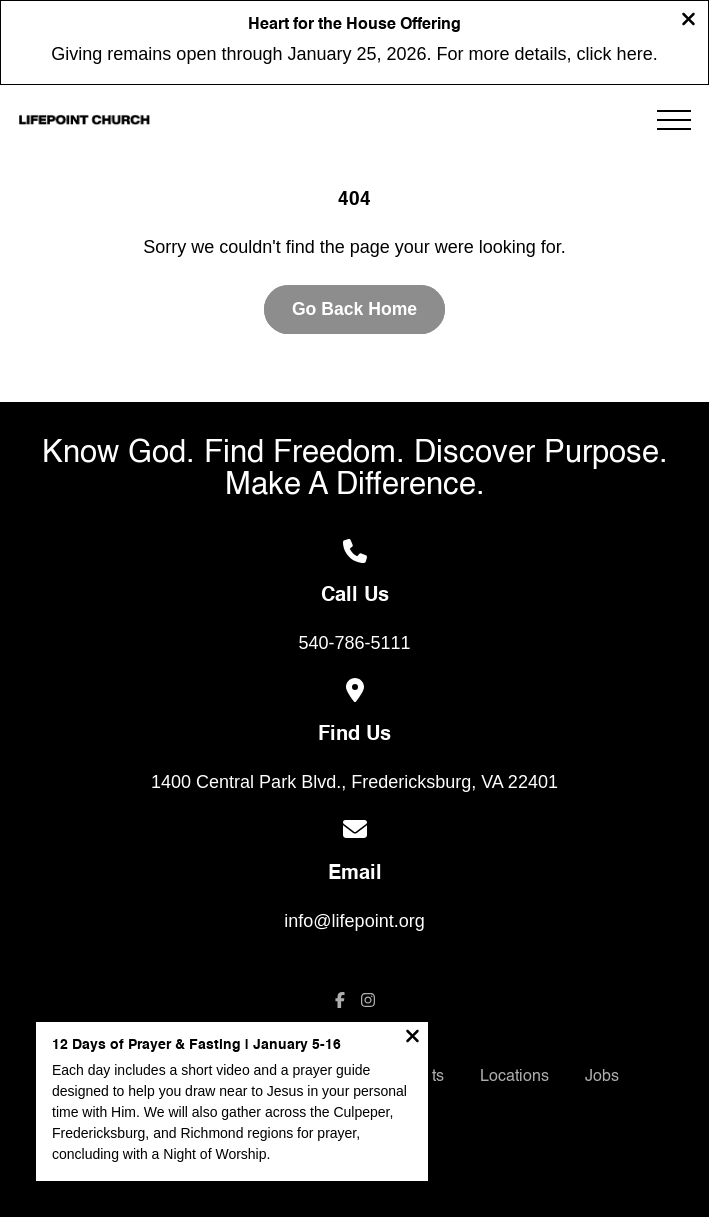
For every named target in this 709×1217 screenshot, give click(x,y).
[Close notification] (412, 1038)
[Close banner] (688, 21)
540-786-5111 (354, 643)
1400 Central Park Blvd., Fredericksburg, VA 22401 (354, 782)
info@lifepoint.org (354, 921)
